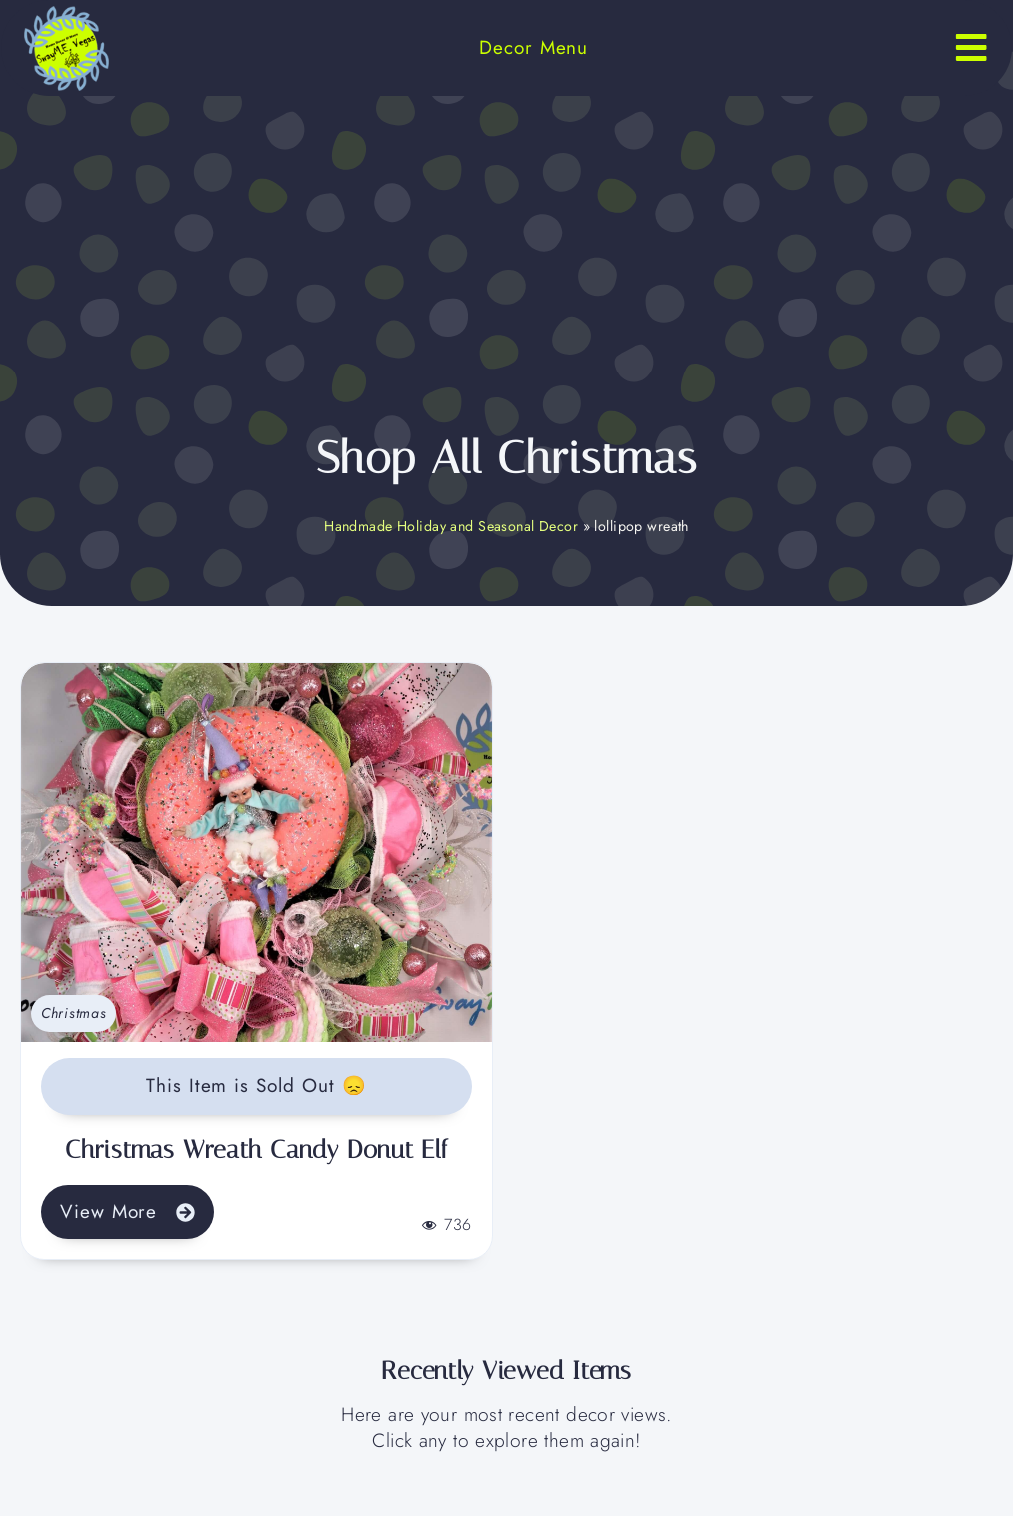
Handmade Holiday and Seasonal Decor (451, 526)
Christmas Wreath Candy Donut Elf (256, 1149)
